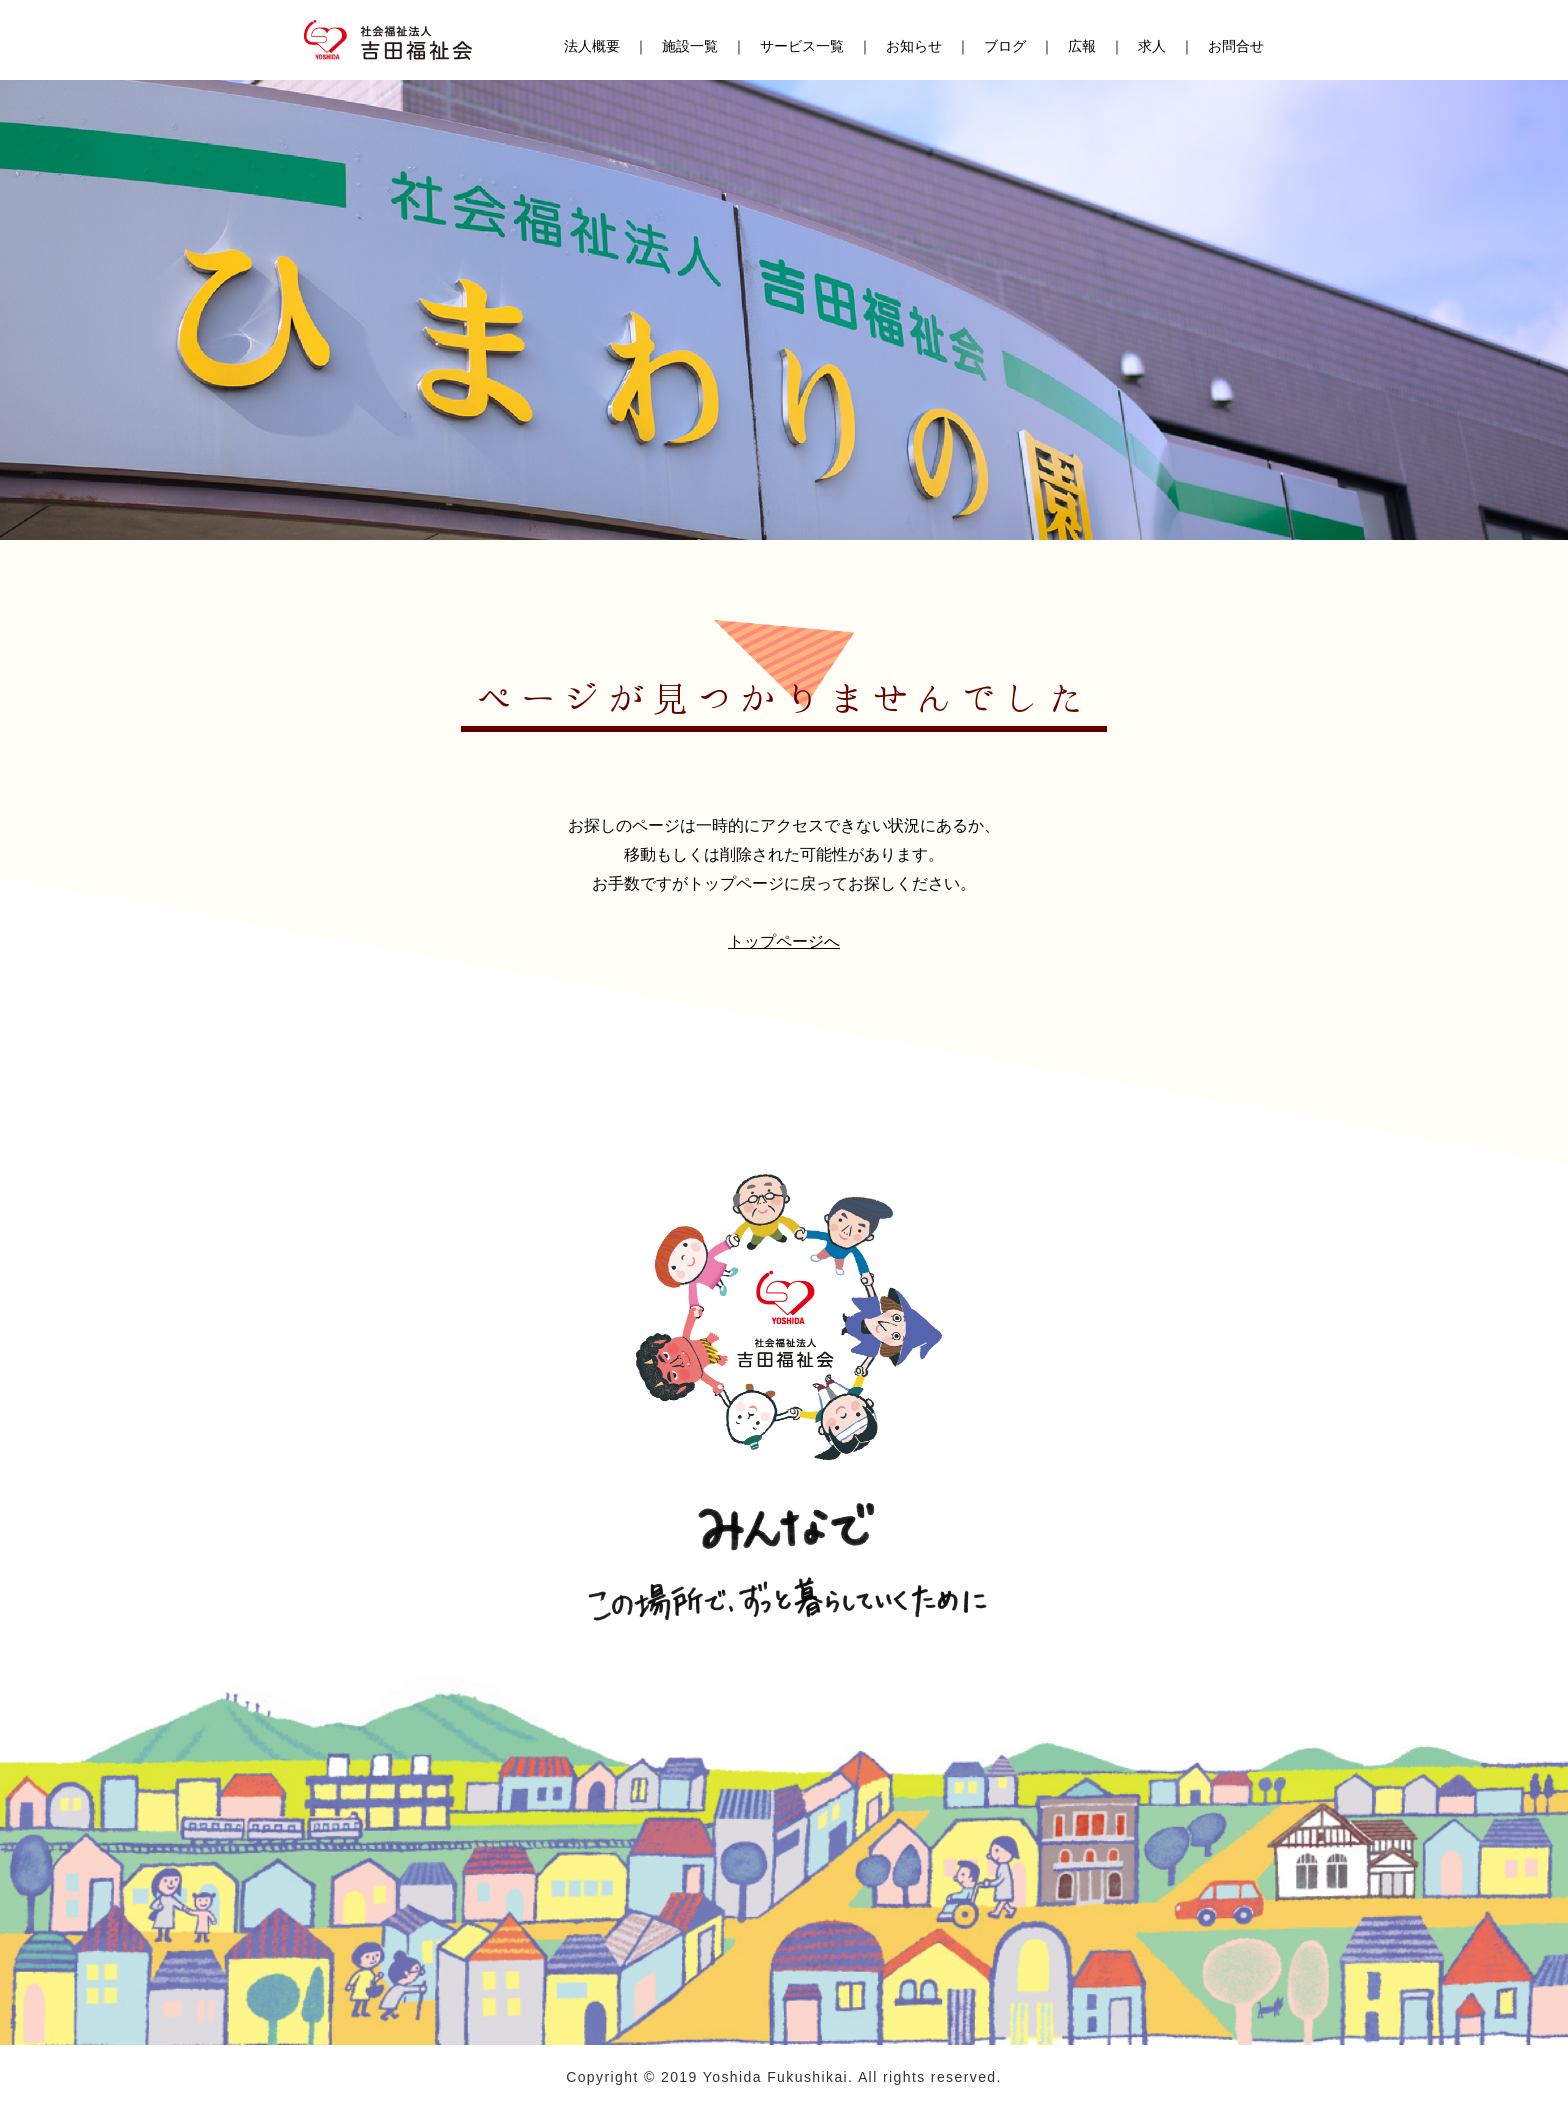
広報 (1082, 47)
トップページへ (784, 941)
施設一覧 (690, 47)
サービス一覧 (802, 47)
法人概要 (592, 47)
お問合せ (1236, 47)
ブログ (1005, 47)
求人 (1152, 47)
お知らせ (914, 47)
